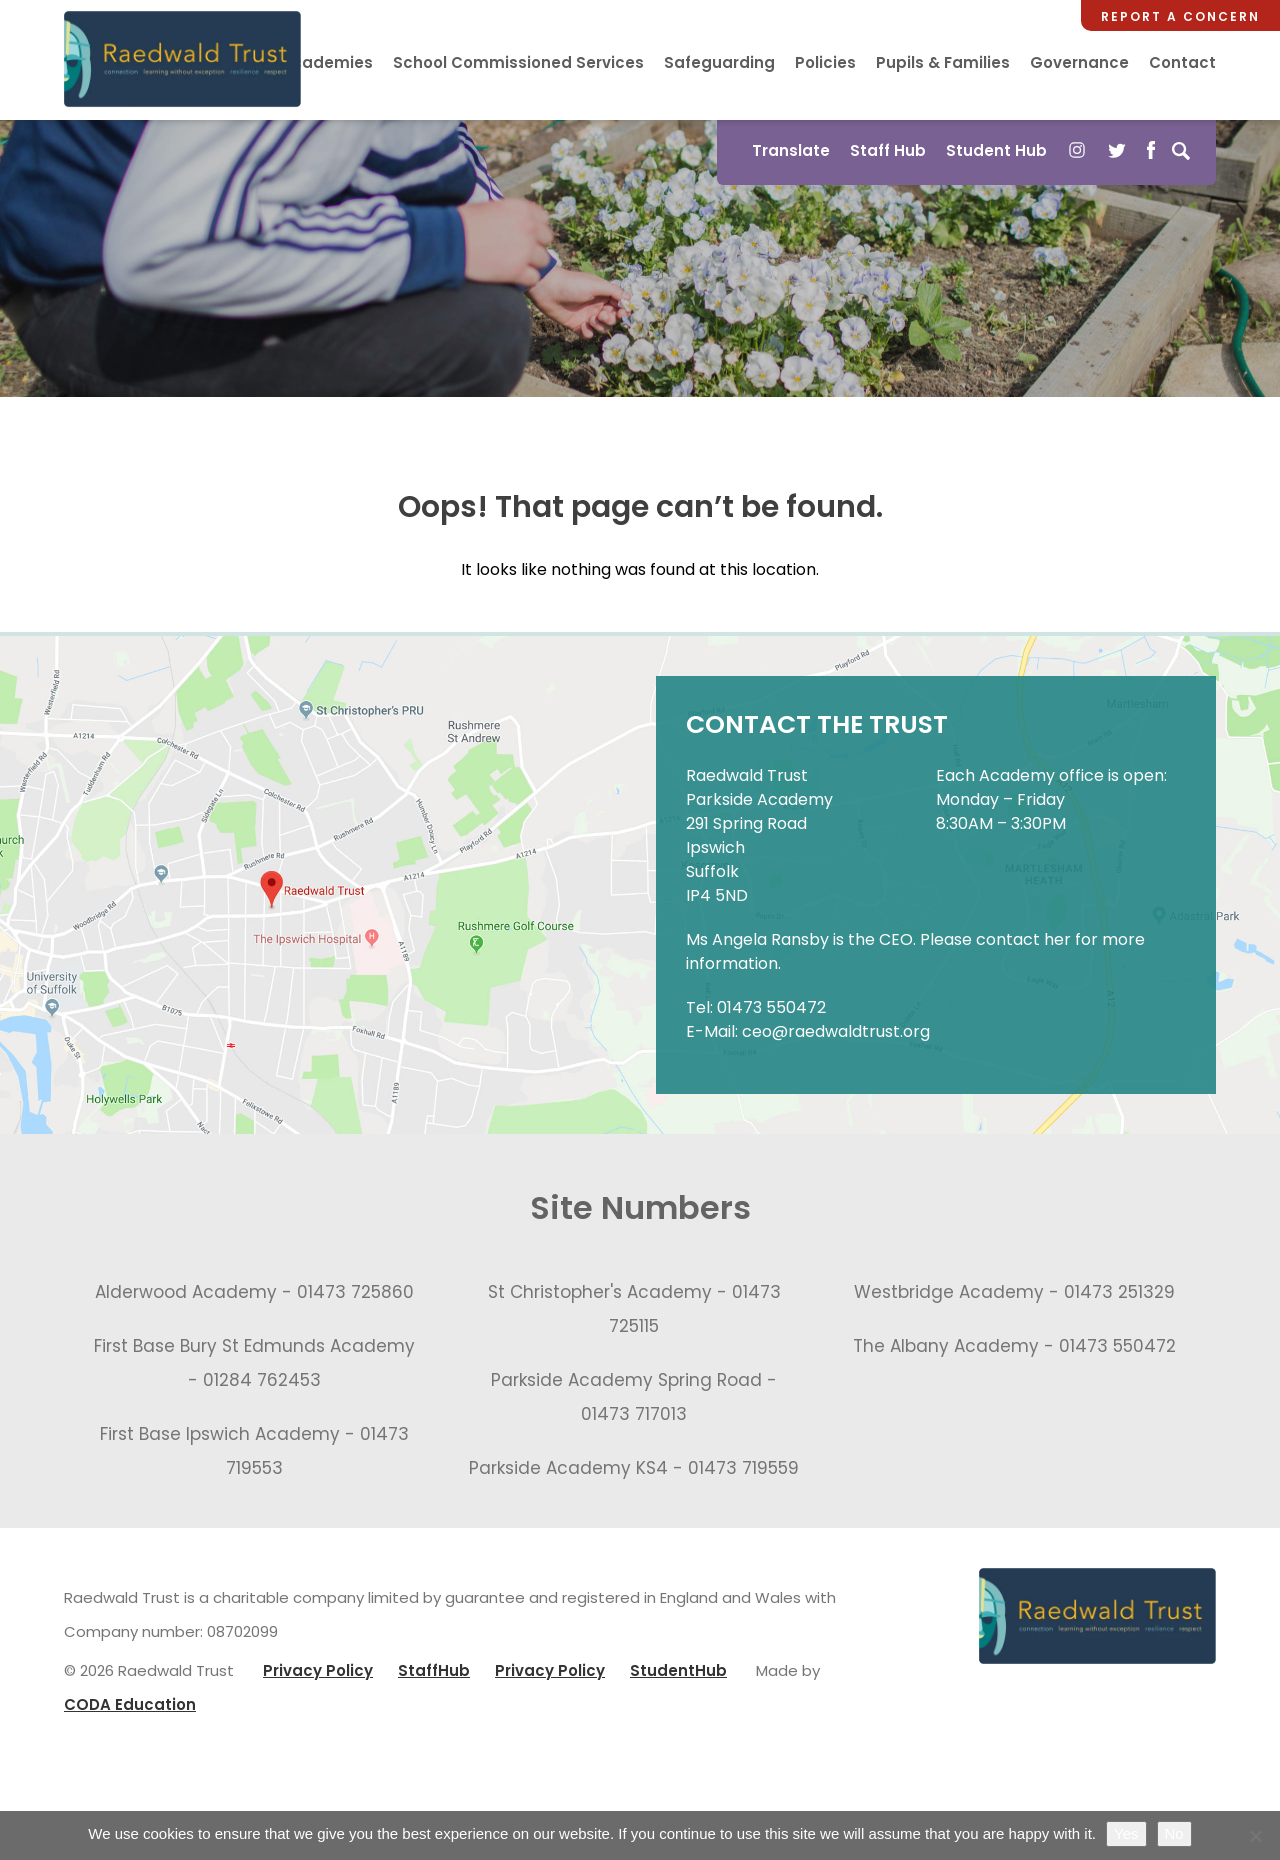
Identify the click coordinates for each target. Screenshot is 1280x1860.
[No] (1255, 1836)
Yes (1126, 1833)
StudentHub (678, 1670)
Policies (825, 62)
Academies (327, 62)
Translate (791, 150)
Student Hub (996, 150)
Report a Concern (1180, 16)
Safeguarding (719, 62)
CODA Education (130, 1704)
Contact (1182, 62)
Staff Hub (888, 150)
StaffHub (434, 1670)
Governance (1079, 62)
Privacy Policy (318, 1670)
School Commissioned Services (518, 62)
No (1174, 1833)
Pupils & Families (943, 62)
